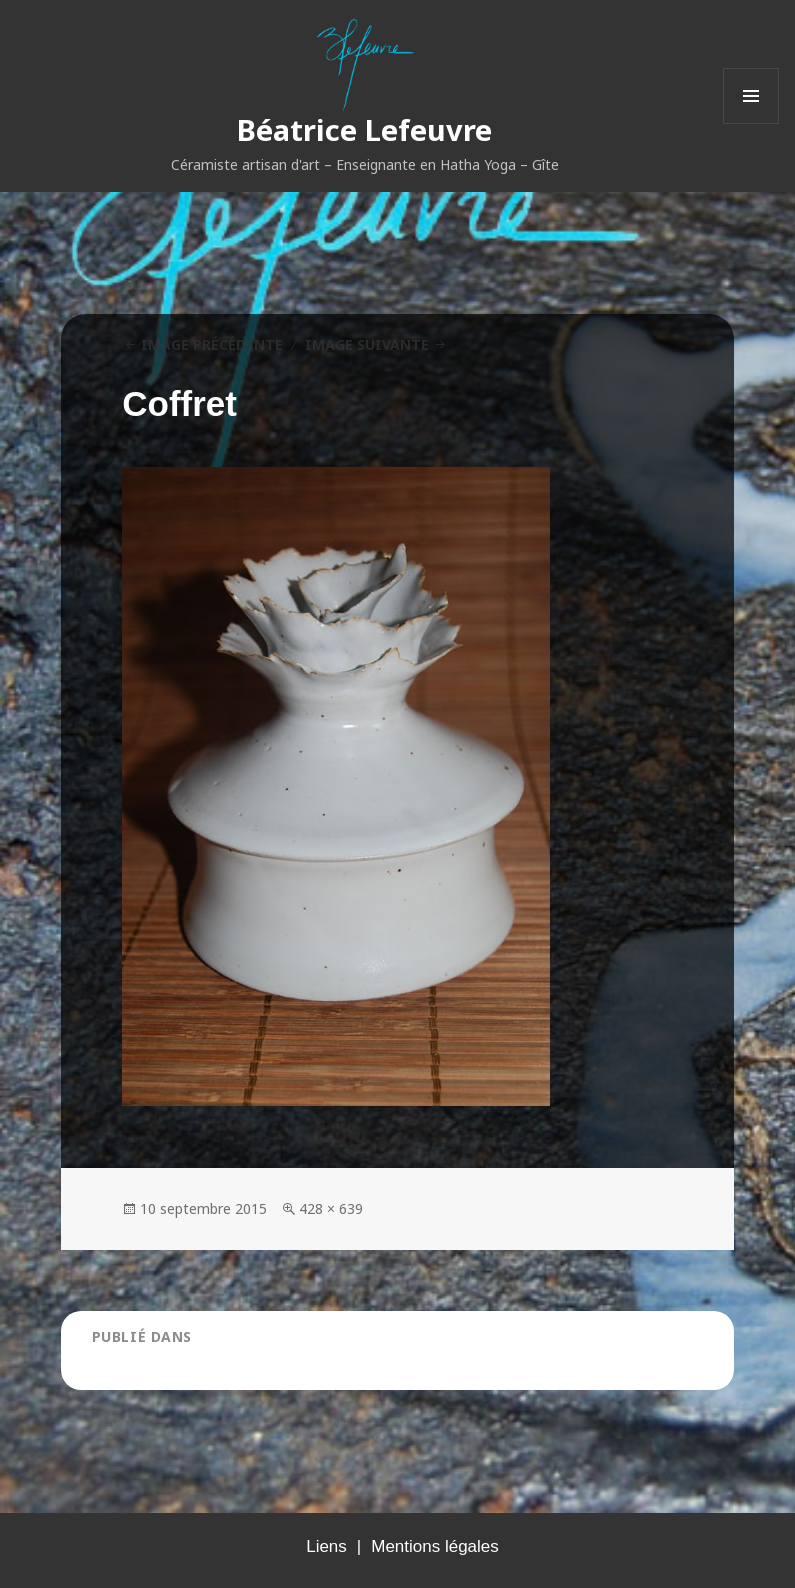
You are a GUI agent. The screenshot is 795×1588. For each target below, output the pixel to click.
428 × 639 (331, 1208)
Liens (326, 1546)
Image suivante (367, 344)
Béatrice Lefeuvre (364, 129)
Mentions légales (435, 1546)
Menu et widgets (751, 123)
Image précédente (212, 344)
